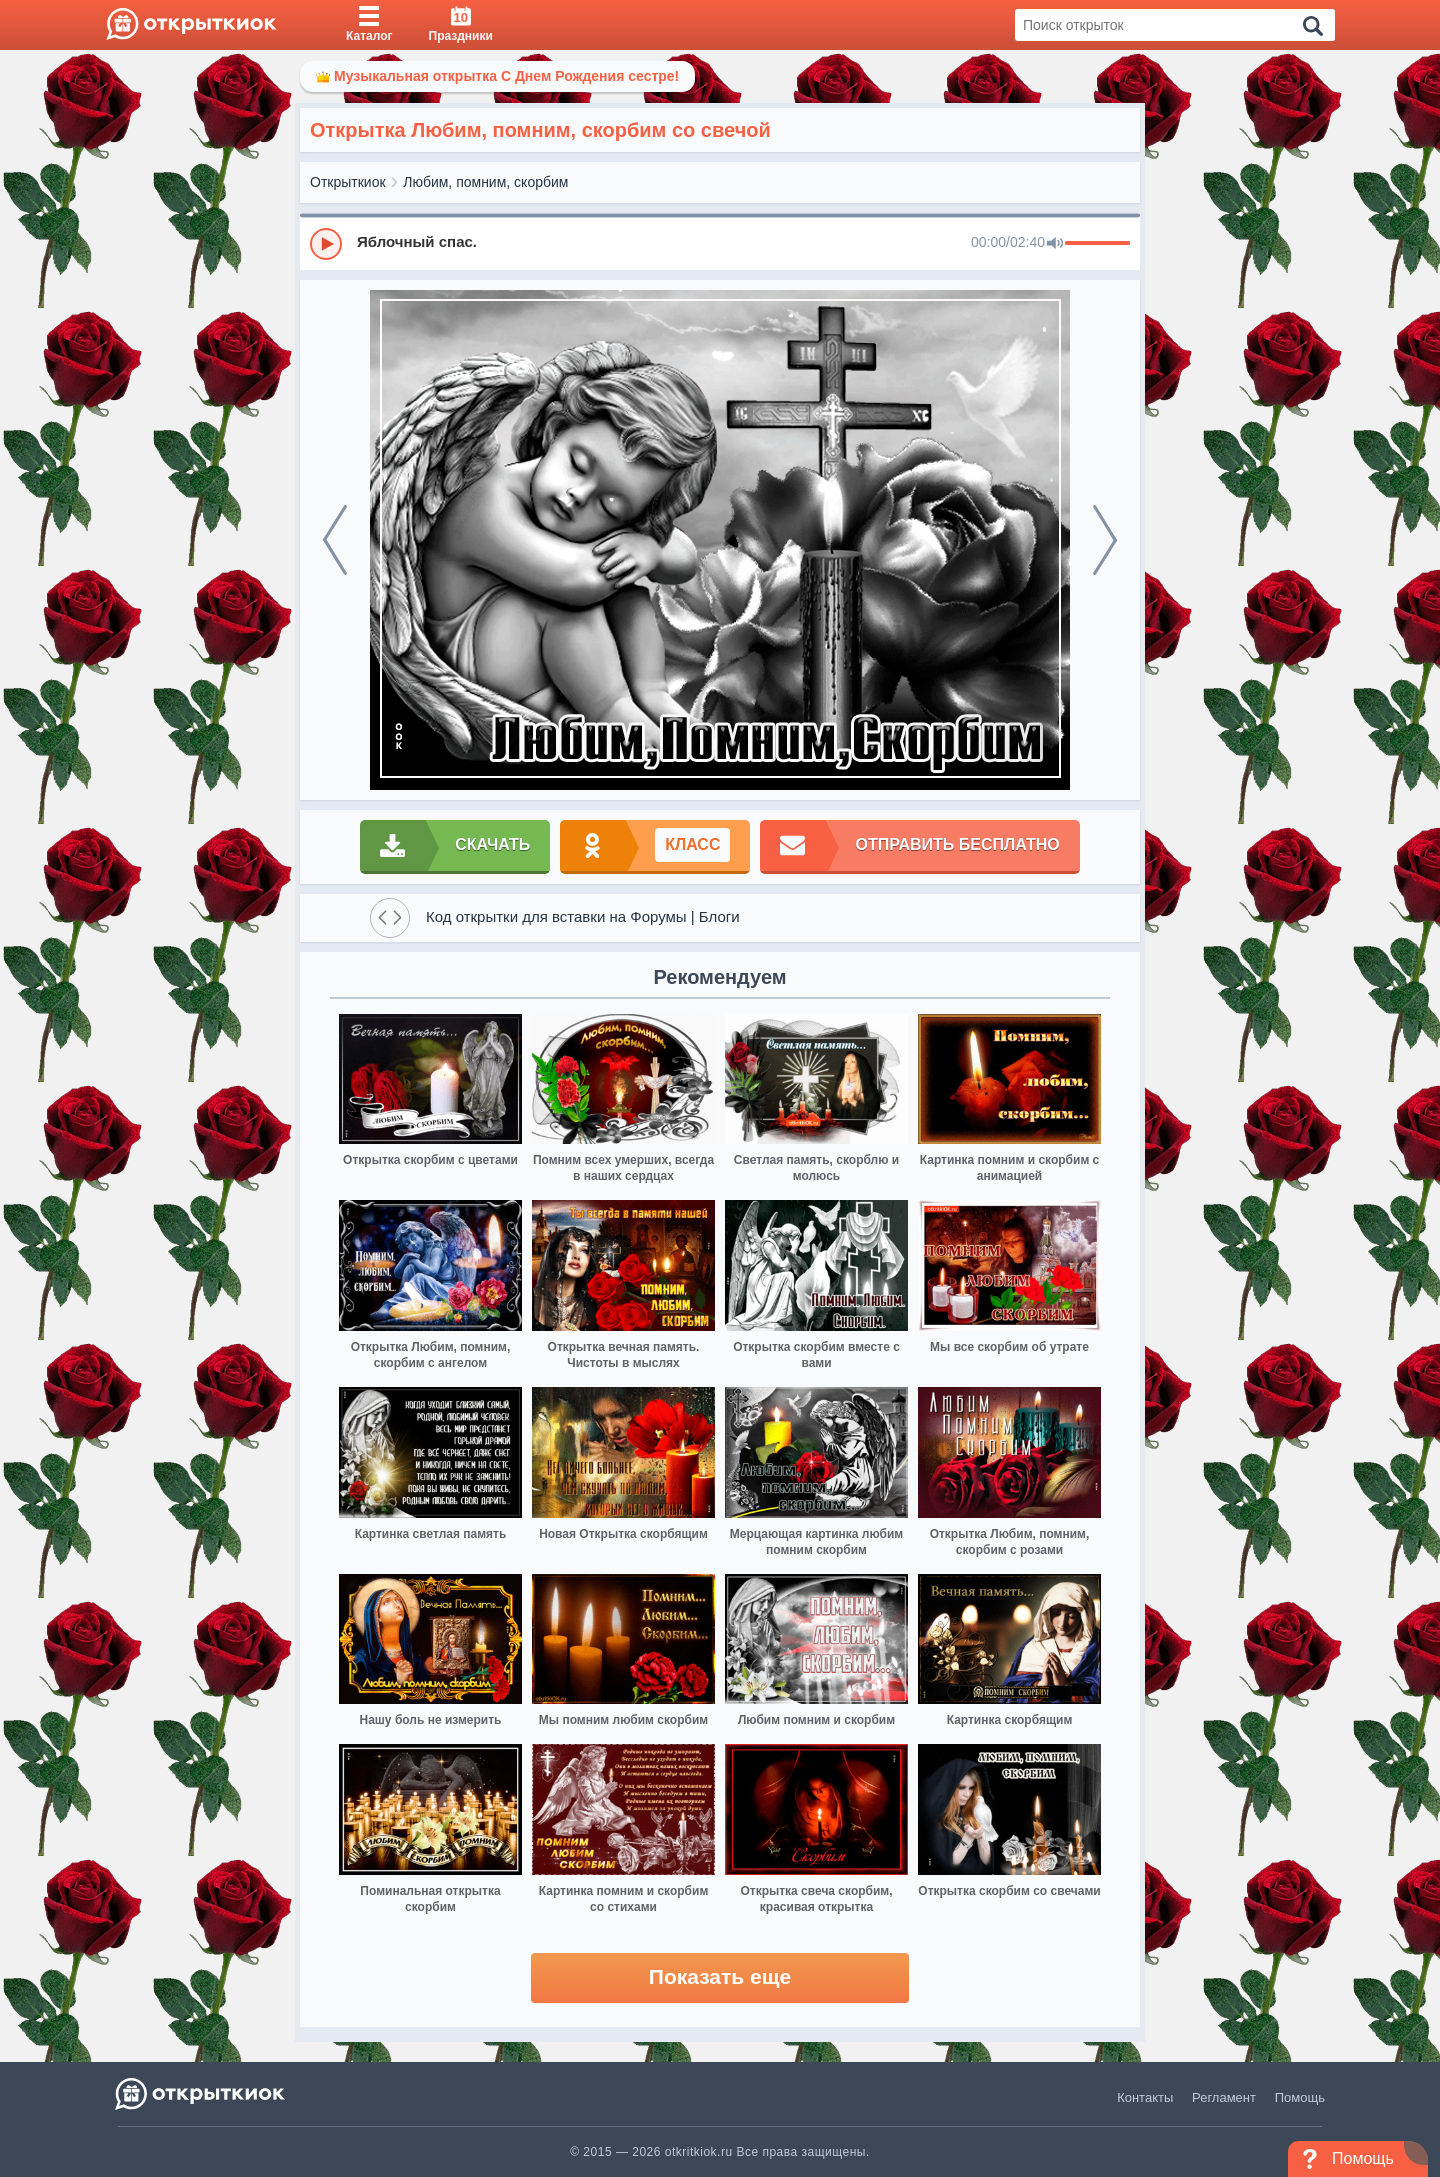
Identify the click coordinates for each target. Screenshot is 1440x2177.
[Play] (326, 244)
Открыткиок (348, 182)
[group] (720, 243)
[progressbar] (1097, 244)
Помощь (1300, 2097)
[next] (1105, 540)
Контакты (1145, 2097)
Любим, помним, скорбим (485, 182)
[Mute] (1055, 244)
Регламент (1224, 2097)
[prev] (335, 540)
